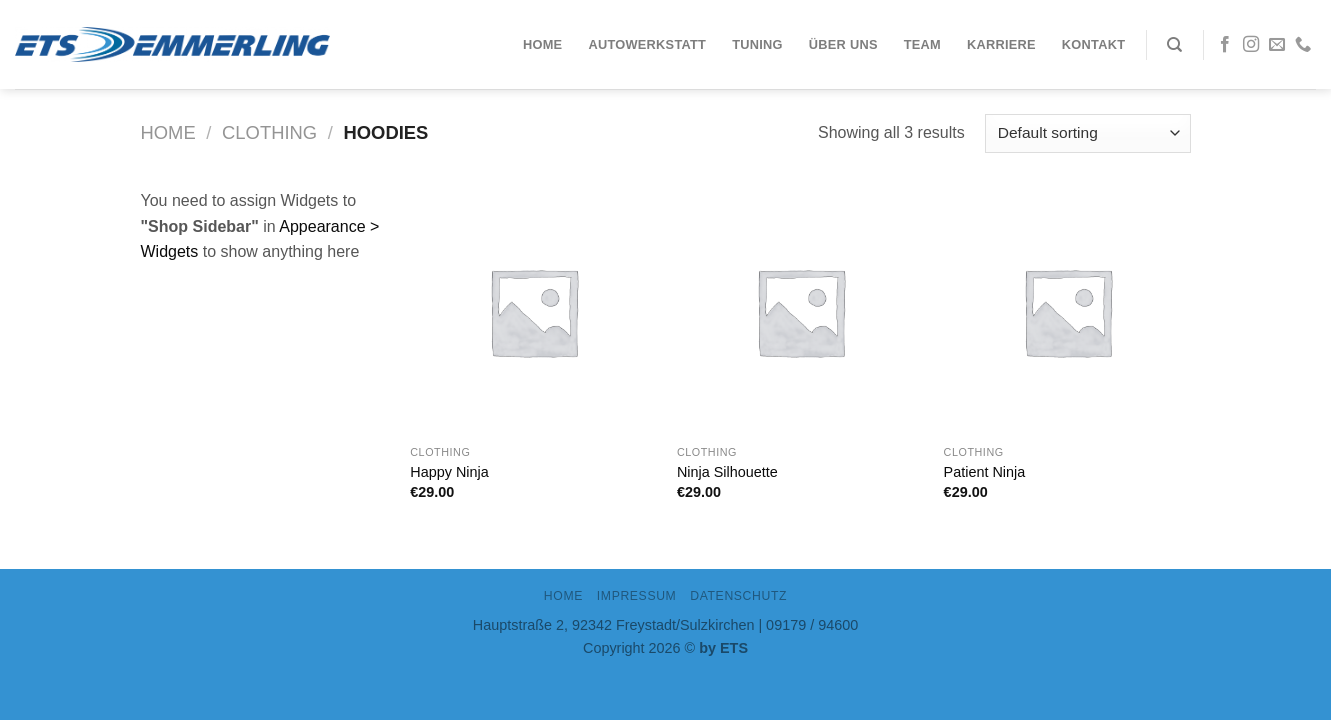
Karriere (1001, 44)
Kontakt (1093, 44)
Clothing (269, 132)
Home (542, 44)
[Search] (1174, 45)
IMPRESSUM (637, 596)
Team (922, 44)
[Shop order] (1087, 133)
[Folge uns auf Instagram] (1251, 45)
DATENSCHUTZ (738, 596)
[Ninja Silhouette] (800, 311)
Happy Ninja (449, 472)
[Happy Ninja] (533, 311)
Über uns (843, 44)
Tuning (757, 44)
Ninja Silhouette (727, 472)
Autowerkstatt (647, 44)
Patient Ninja (985, 472)
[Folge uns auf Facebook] (1225, 45)
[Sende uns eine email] (1277, 45)
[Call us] (1303, 45)
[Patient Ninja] (1067, 311)
